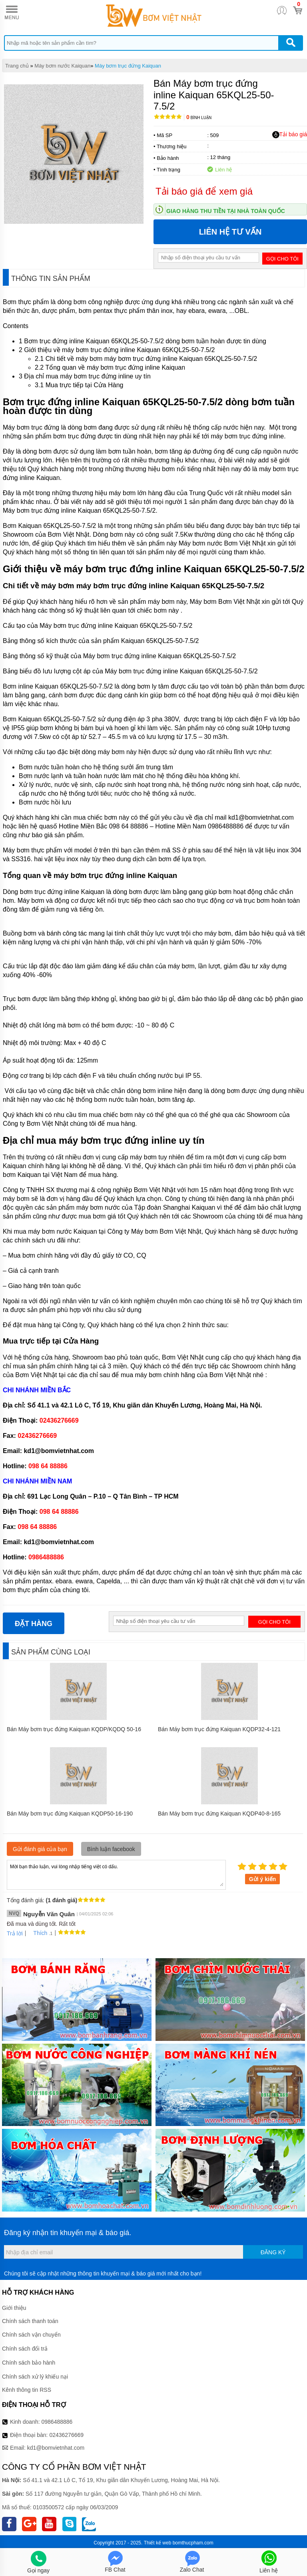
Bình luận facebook (111, 1849)
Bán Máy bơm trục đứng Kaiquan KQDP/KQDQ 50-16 (74, 1729)
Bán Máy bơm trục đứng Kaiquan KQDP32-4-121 (219, 1729)
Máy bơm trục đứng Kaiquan (128, 66)
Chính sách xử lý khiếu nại (35, 2376)
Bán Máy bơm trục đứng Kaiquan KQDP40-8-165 (219, 1813)
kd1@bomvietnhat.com (55, 2448)
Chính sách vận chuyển (31, 2334)
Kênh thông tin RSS (26, 2390)
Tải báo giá (289, 134)
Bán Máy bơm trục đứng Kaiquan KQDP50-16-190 (70, 1813)
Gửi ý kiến (262, 1879)
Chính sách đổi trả (25, 2348)
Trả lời (15, 1933)
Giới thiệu (14, 2308)
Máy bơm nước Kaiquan (62, 66)
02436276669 (66, 2435)
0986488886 (57, 2422)
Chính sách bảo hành (28, 2362)
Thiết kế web (157, 2543)
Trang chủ (17, 66)
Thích (37, 1933)
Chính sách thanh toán (30, 2321)
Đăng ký (273, 2252)
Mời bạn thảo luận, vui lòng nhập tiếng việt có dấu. (116, 1874)
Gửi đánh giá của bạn (40, 1849)
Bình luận (198, 117)
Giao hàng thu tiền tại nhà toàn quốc (225, 211)
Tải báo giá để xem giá (204, 191)
